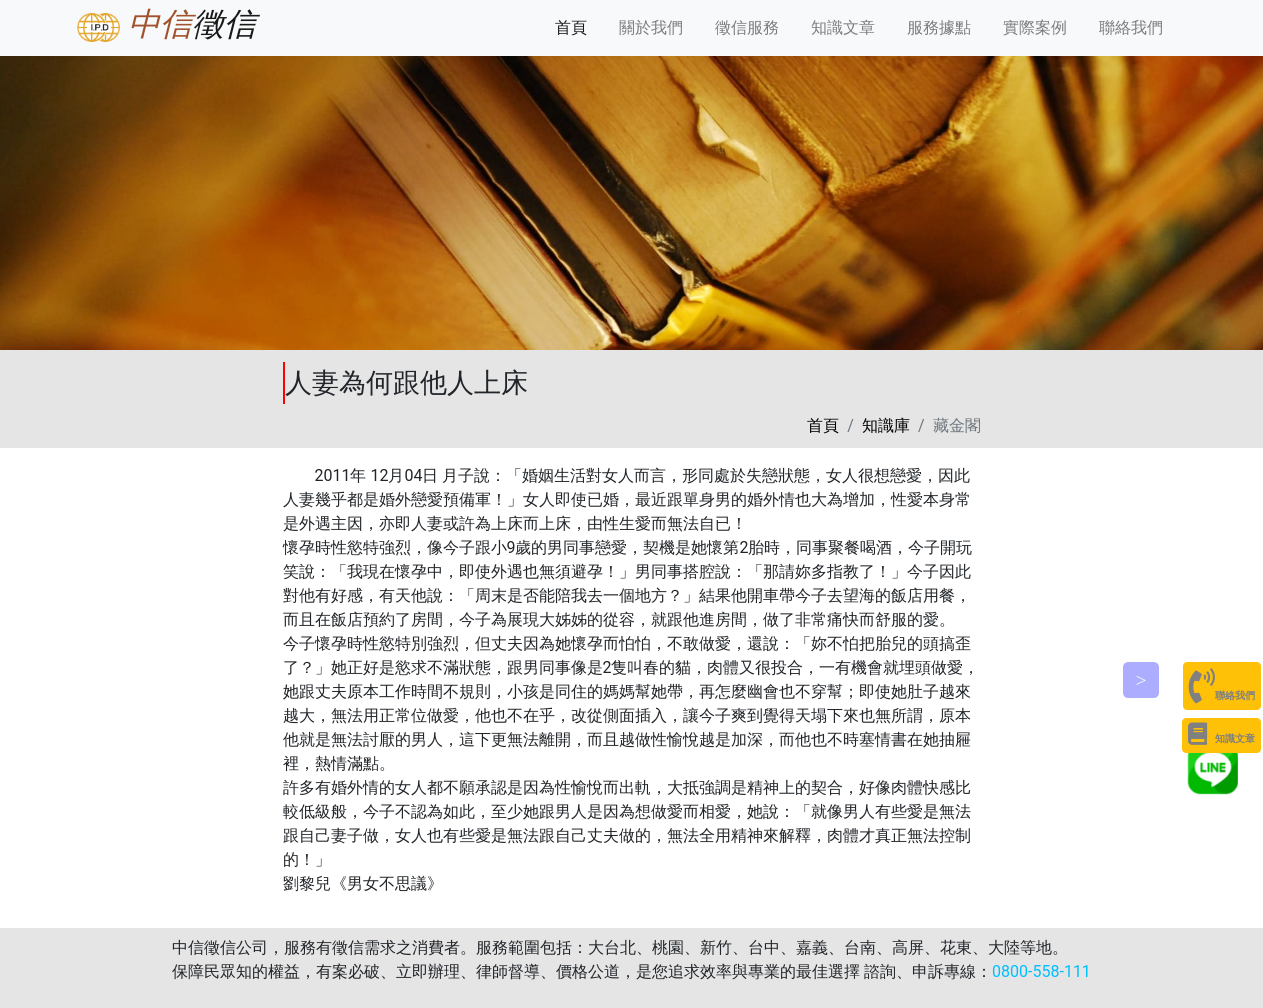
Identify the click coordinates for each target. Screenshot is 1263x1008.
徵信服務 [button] (747, 27)
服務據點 (939, 27)
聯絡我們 (1131, 27)
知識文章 (843, 27)
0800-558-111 (1041, 971)
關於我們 (655, 26)
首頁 (575, 26)
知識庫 (886, 425)
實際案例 (1035, 27)
